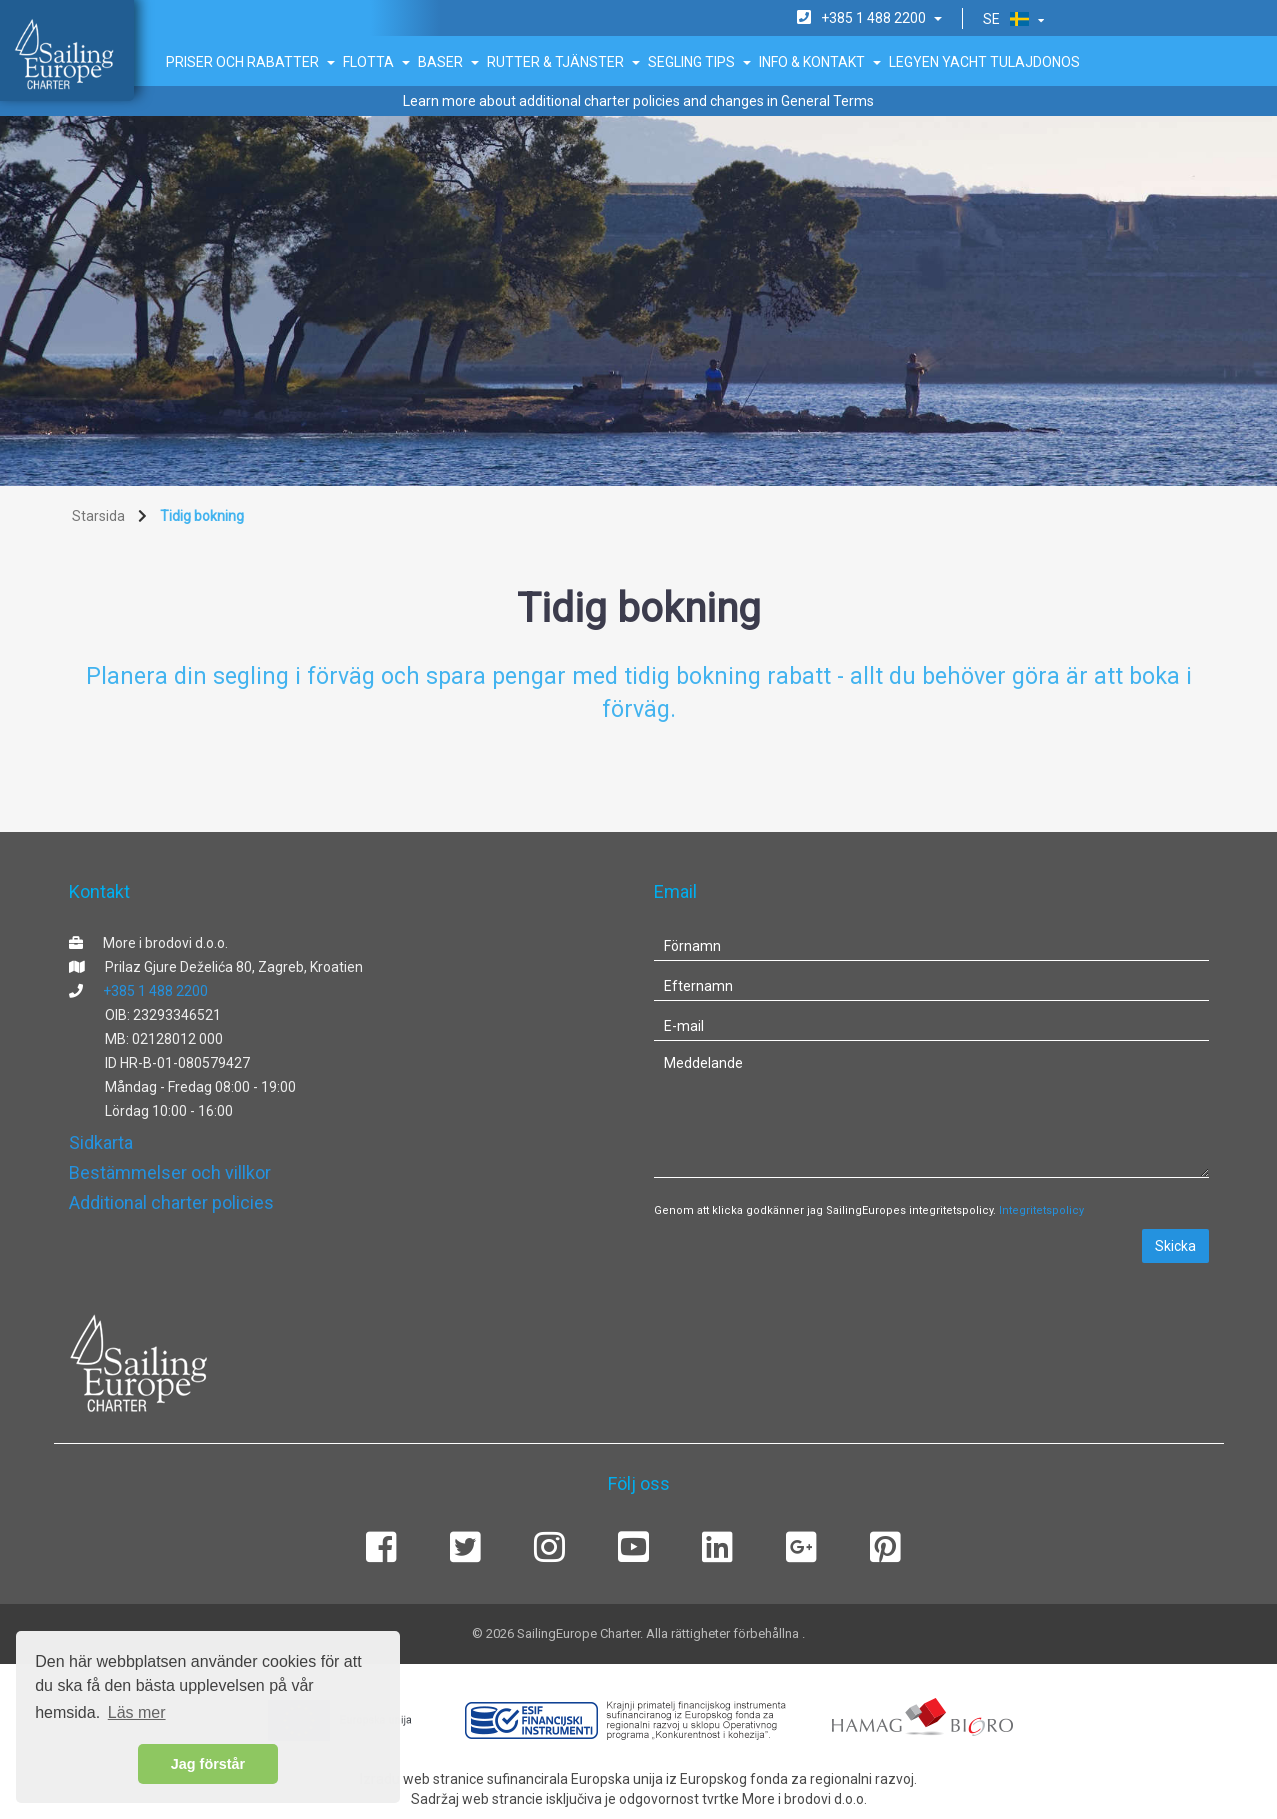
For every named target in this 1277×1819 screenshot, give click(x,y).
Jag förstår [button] (208, 1764)
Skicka (1175, 1246)
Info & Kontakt (820, 62)
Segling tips (699, 62)
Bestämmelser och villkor (170, 1172)
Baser (448, 62)
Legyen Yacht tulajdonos (984, 62)
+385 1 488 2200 (155, 991)
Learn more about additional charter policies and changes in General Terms (638, 101)
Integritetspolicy (1041, 1210)
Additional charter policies (171, 1202)
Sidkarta (101, 1142)
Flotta (376, 62)
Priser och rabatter (250, 62)
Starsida (98, 516)
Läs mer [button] (137, 1712)
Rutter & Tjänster (563, 62)
